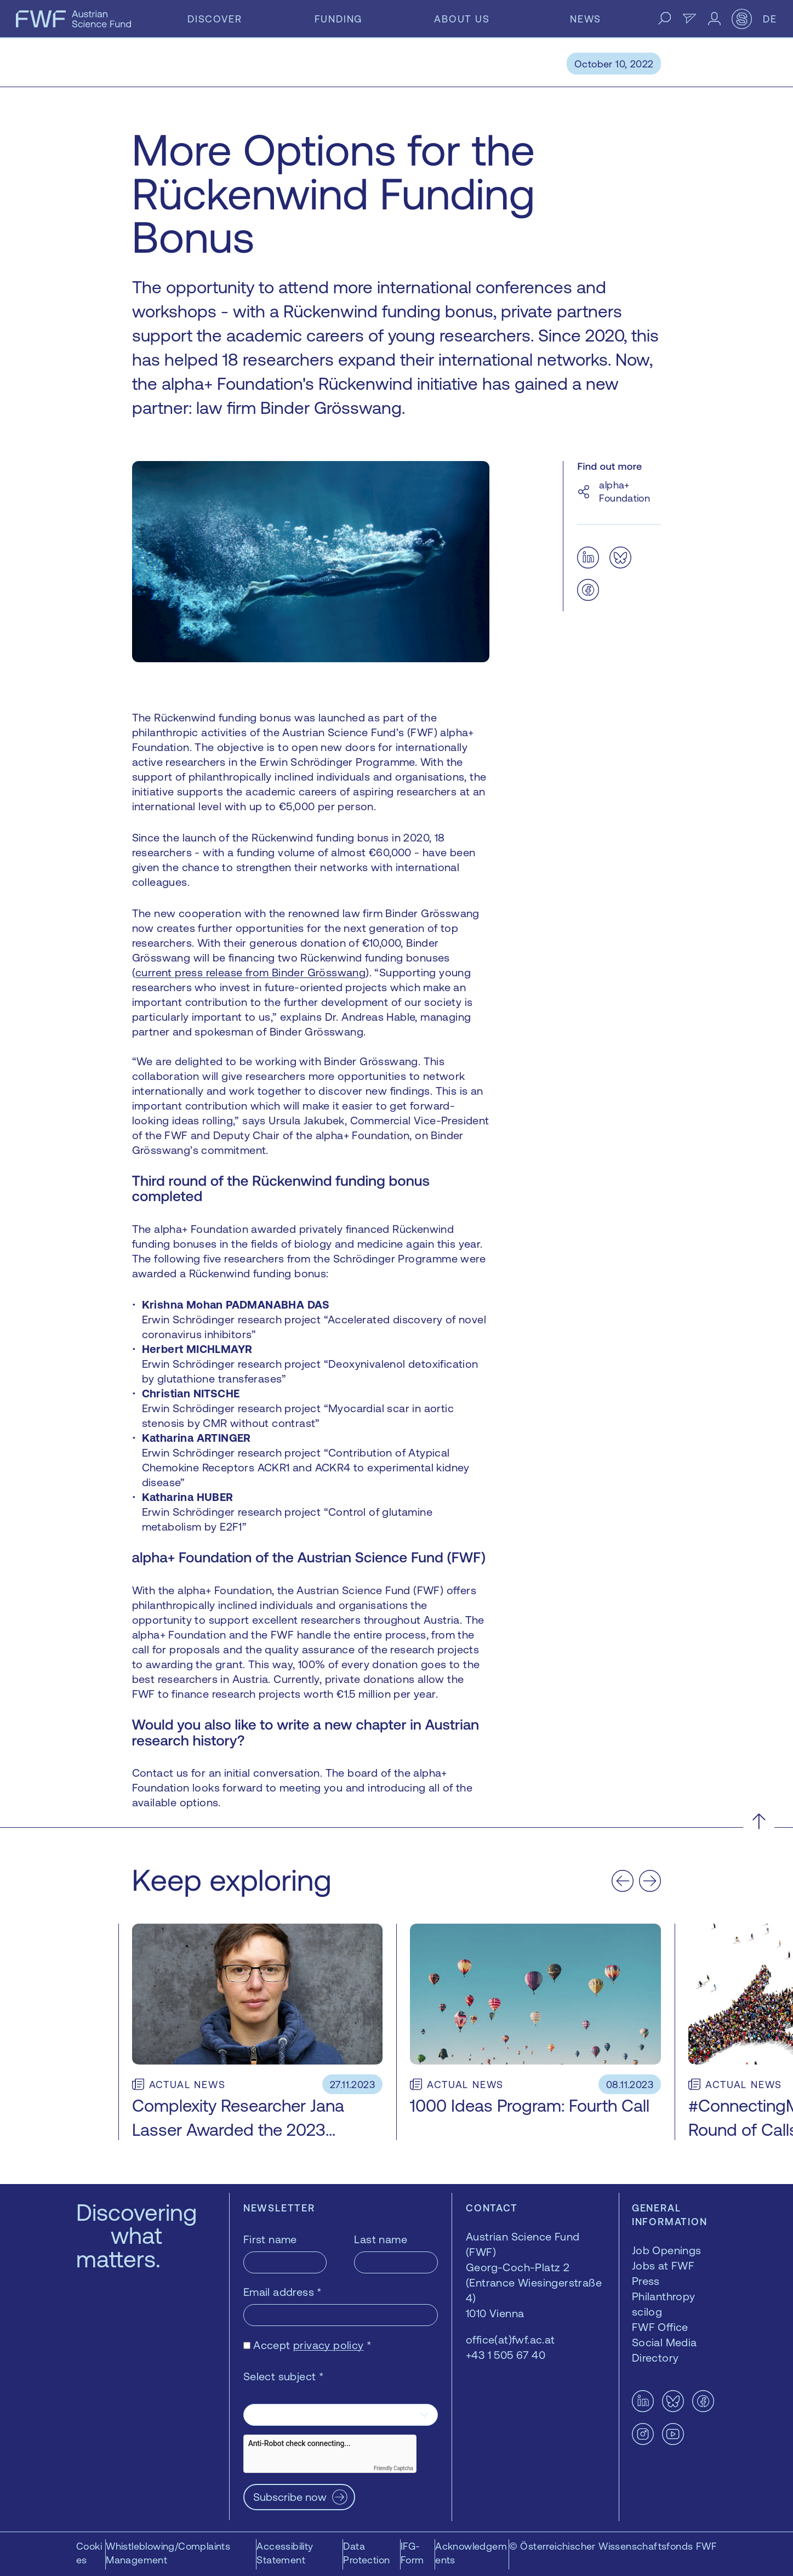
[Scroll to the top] (759, 1821)
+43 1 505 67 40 (505, 2354)
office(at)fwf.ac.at (510, 2339)
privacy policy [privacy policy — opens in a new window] (328, 2345)
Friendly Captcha (393, 2468)
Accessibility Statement (284, 2553)
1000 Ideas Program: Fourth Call (529, 2106)
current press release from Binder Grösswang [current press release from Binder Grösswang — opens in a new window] (250, 972)
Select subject (283, 2376)
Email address (282, 2291)
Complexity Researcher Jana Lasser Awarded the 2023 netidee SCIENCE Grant (238, 2129)
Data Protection (366, 2553)
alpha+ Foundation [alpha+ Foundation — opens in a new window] (624, 491)
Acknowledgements (471, 2553)
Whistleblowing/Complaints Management (168, 2553)
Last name (380, 2239)
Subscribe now (290, 2496)
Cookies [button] (89, 2553)
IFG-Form (412, 2553)
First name (270, 2239)
